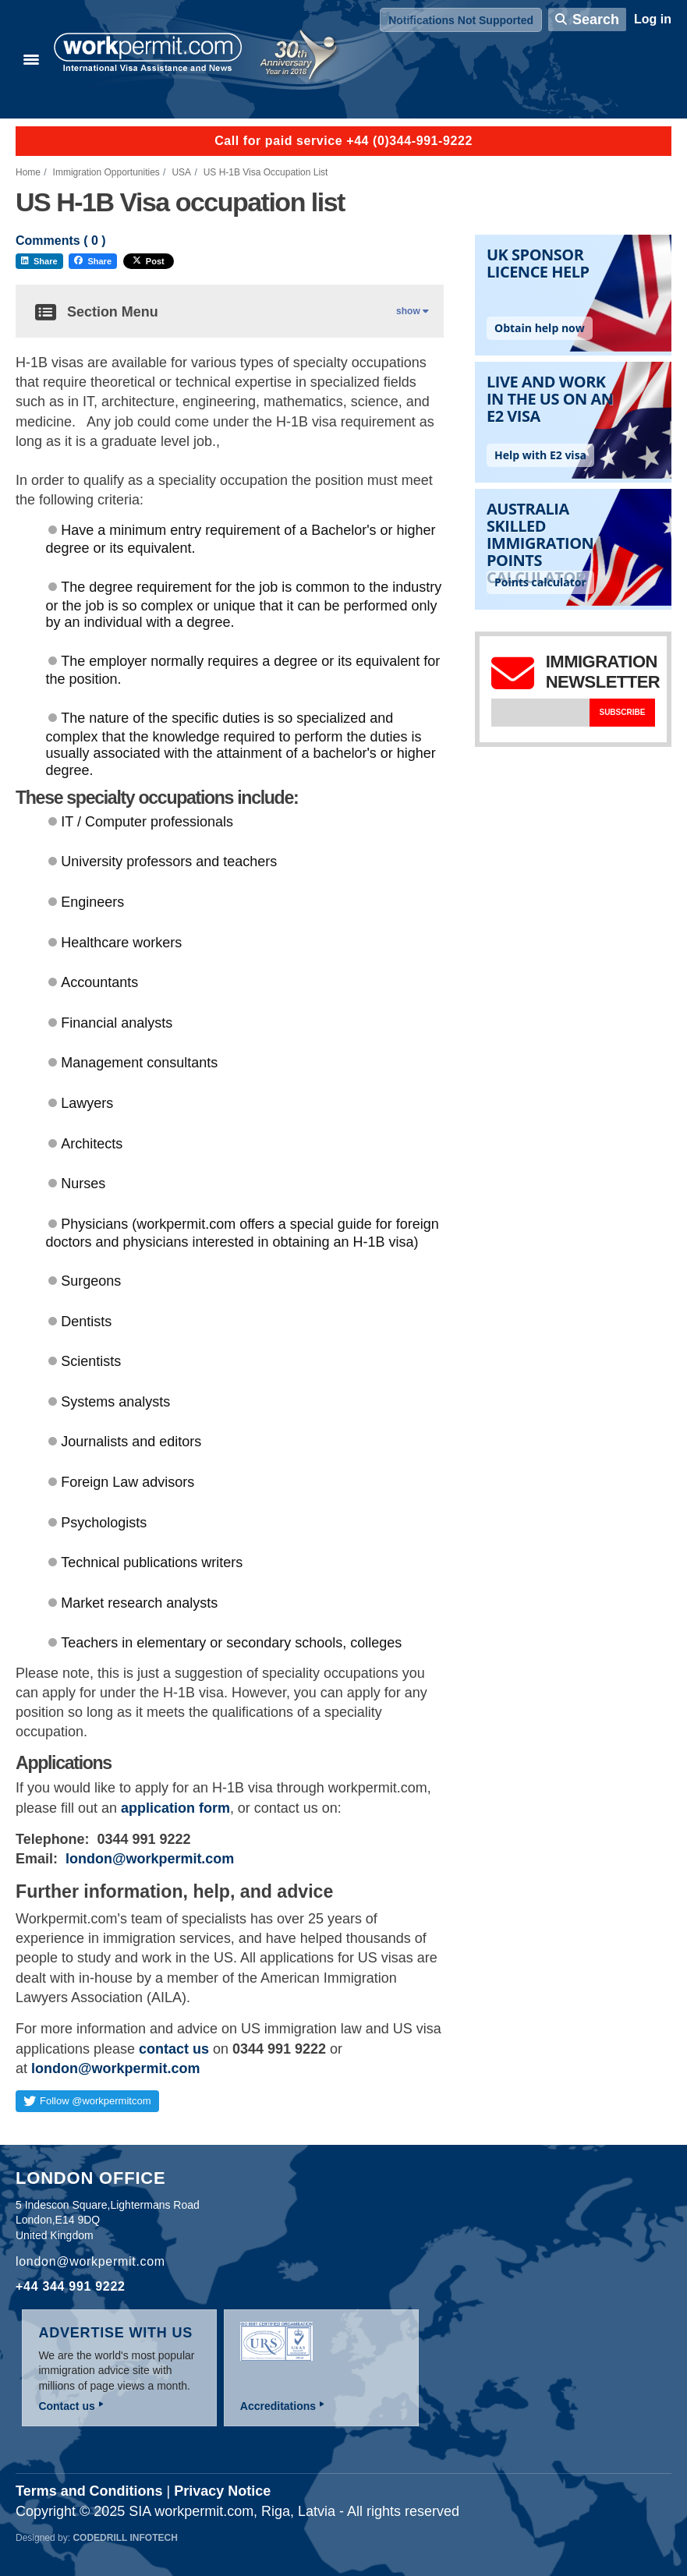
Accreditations (278, 2406)
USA (181, 172)
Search (595, 19)
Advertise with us (115, 2333)
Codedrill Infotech (125, 2537)
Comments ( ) (61, 241)
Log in (652, 19)
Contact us (66, 2406)
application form (175, 1808)
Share (39, 261)
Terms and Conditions (89, 2491)
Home (28, 172)
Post (149, 261)
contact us (174, 2049)
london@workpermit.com (150, 1859)
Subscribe (622, 712)
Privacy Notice (222, 2491)
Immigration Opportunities (106, 172)
